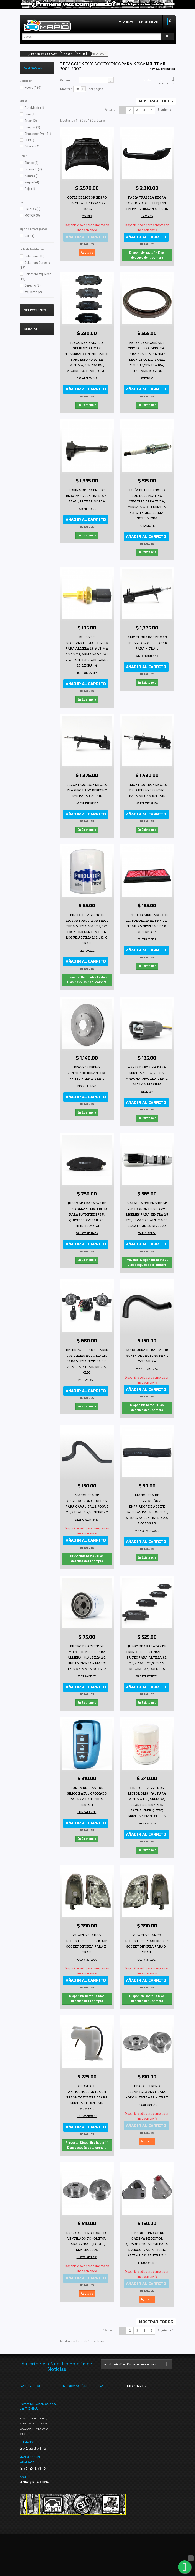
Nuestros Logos (106, 2447)
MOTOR (32, 215)
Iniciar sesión (148, 22)
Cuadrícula (162, 80)
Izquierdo (33, 292)
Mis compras (136, 2394)
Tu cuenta (126, 22)
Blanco (31, 163)
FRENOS (32, 209)
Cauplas (32, 127)
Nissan (68, 53)
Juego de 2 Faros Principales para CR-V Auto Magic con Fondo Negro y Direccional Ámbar (35, 415)
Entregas (101, 2421)
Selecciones (35, 310)
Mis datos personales (143, 2420)
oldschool (28, 343)
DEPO (32, 140)
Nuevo (33, 87)
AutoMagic (34, 107)
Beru (30, 114)
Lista (173, 80)
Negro (32, 182)
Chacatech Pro (38, 133)
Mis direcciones (138, 2411)
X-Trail (83, 53)
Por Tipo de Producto (35, 2402)
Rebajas (31, 366)
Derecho (33, 285)
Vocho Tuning (31, 330)
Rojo (30, 189)
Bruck (31, 120)
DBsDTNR (28, 349)
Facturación (103, 2488)
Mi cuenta (136, 2385)
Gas (29, 236)
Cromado (33, 169)
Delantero (34, 256)
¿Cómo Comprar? (74, 2433)
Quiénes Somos (73, 2411)
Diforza (32, 146)
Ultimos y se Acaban (35, 323)
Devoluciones (104, 2438)
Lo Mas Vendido (33, 336)
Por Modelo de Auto (44, 53)
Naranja (32, 176)
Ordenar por (69, 80)
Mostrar (66, 89)
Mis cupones (136, 2428)
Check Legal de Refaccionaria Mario (105, 2474)
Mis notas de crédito (142, 2402)
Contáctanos (71, 2402)
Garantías (102, 2430)
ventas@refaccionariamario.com (151, 2524)
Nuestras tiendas (75, 2394)
